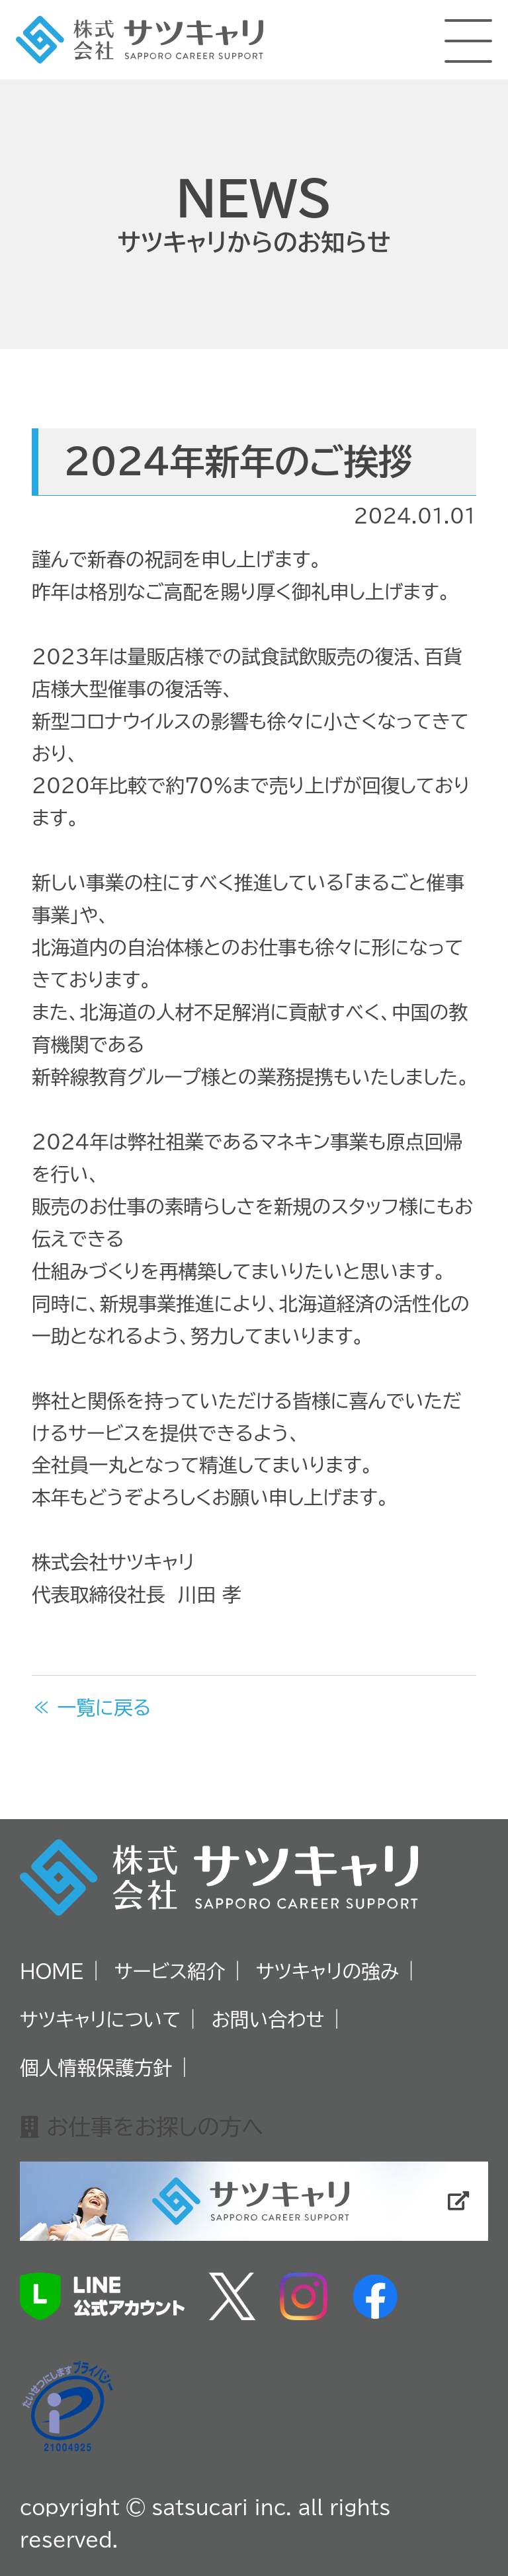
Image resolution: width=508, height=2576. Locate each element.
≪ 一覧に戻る (91, 1707)
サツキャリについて (100, 2019)
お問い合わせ (268, 2019)
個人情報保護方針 (96, 2067)
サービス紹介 (170, 1971)
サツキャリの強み (327, 1971)
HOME (52, 1971)
